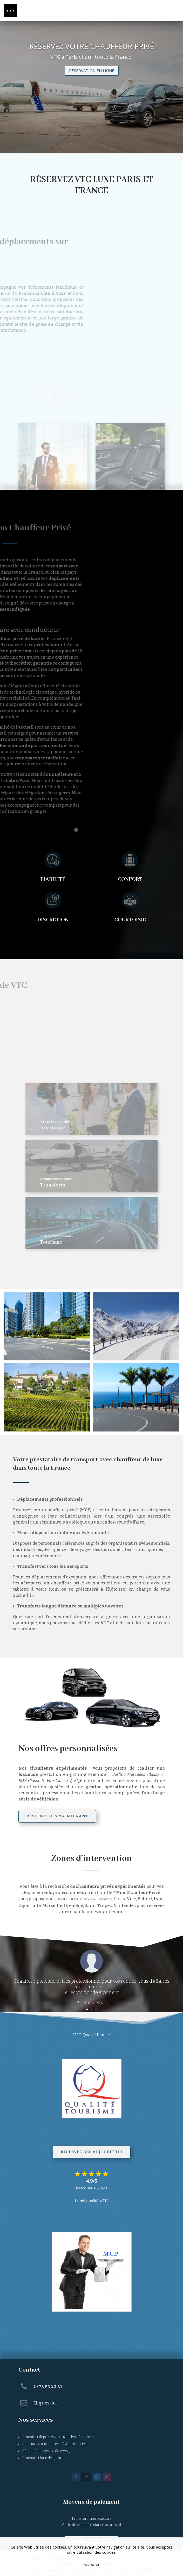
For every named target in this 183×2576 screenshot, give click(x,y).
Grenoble (73, 1905)
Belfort (145, 1898)
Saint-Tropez (98, 1905)
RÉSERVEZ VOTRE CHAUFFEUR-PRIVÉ (91, 46)
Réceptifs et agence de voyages (47, 2451)
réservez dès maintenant (57, 1816)
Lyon (159, 1898)
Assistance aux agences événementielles (56, 2444)
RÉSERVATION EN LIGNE (91, 70)
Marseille (52, 1905)
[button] (10, 10)
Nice (131, 1898)
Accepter (92, 2564)
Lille (36, 1905)
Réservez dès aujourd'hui (92, 2152)
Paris (119, 1898)
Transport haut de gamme (44, 2458)
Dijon (24, 1905)
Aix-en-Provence (98, 1899)
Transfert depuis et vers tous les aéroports (58, 2437)
